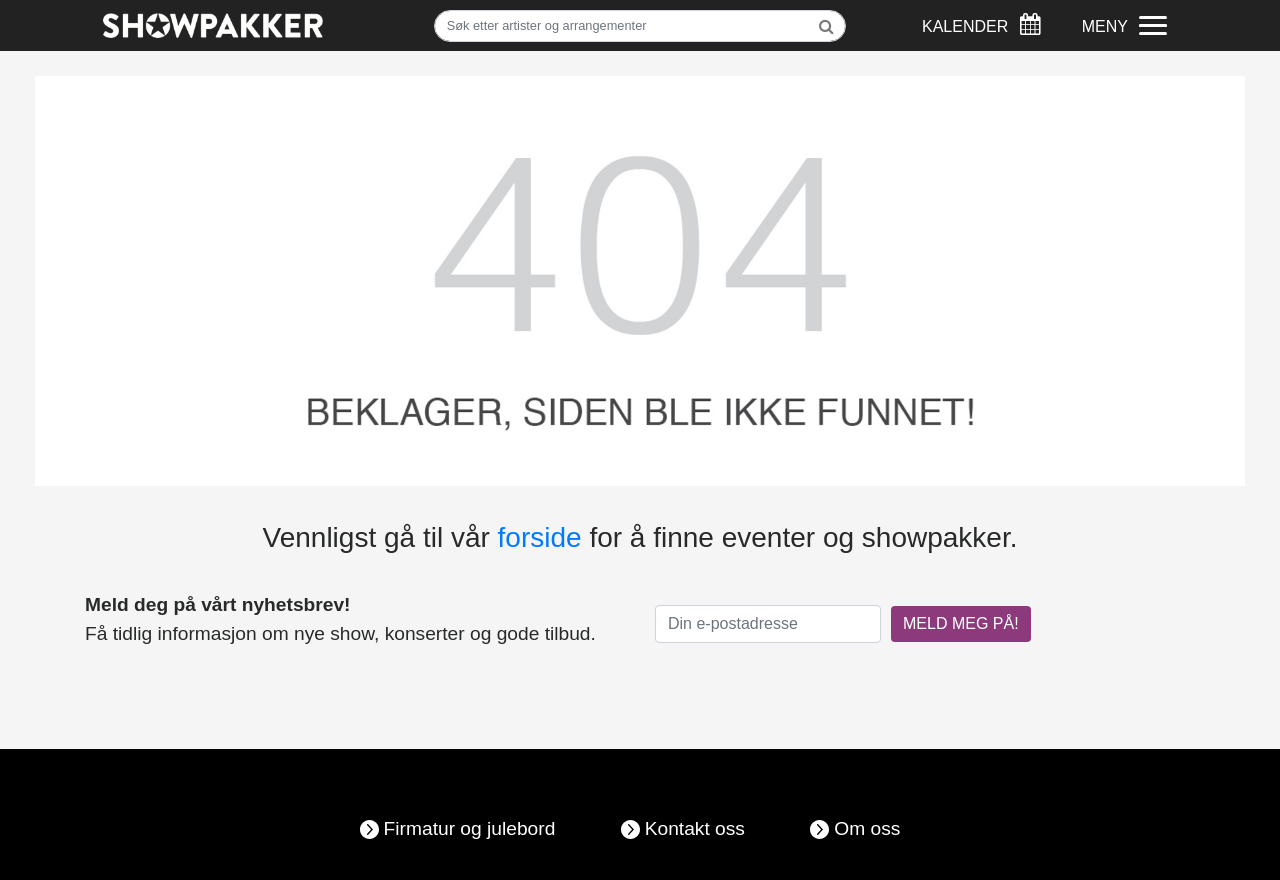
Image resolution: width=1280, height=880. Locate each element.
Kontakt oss (695, 828)
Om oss (867, 828)
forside (540, 537)
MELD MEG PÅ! (961, 623)
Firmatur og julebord (470, 828)
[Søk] (640, 26)
